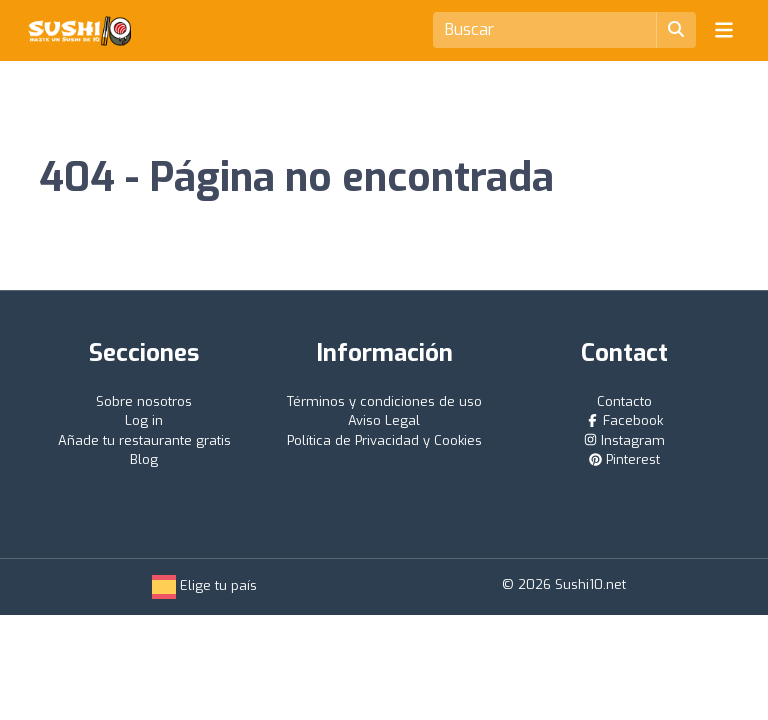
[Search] (545, 30)
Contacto (624, 401)
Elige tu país (204, 585)
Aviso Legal (384, 420)
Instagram (624, 440)
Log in (144, 420)
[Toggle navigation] (724, 30)
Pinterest (624, 459)
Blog (144, 459)
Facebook (624, 420)
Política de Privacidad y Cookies (384, 440)
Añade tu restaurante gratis (144, 440)
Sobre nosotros (144, 401)
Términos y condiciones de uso (384, 401)
